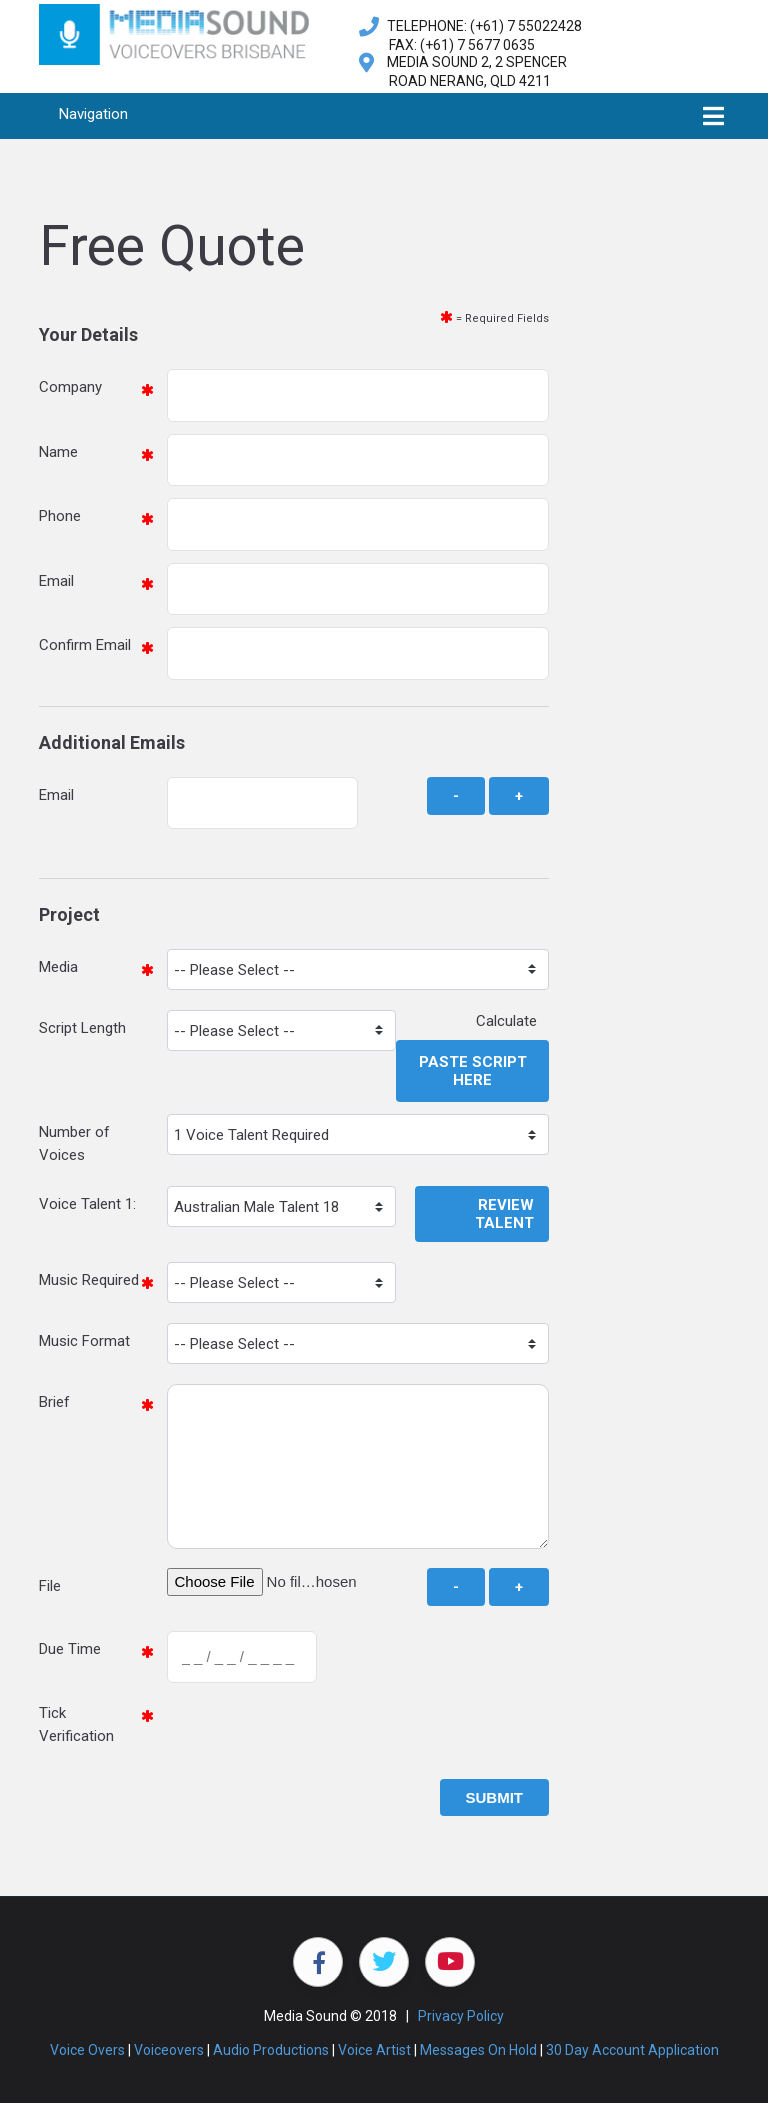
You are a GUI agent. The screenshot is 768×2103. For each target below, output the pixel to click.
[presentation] (319, 1734)
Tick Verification (76, 1724)
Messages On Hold (478, 2050)
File (50, 1586)
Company (70, 387)
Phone (60, 516)
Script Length (82, 1028)
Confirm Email (85, 645)
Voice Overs (87, 2050)
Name (58, 452)
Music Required (89, 1280)
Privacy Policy (461, 2016)
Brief (54, 1402)
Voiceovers (169, 2050)
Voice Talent (80, 1204)
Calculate (512, 1021)
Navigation (93, 114)
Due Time (70, 1649)
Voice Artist (374, 2050)
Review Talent (504, 1214)
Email (56, 581)
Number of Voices (74, 1143)
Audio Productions (271, 2050)
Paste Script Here (473, 1071)
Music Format (84, 1341)
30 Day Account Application (632, 2050)
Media (58, 967)
